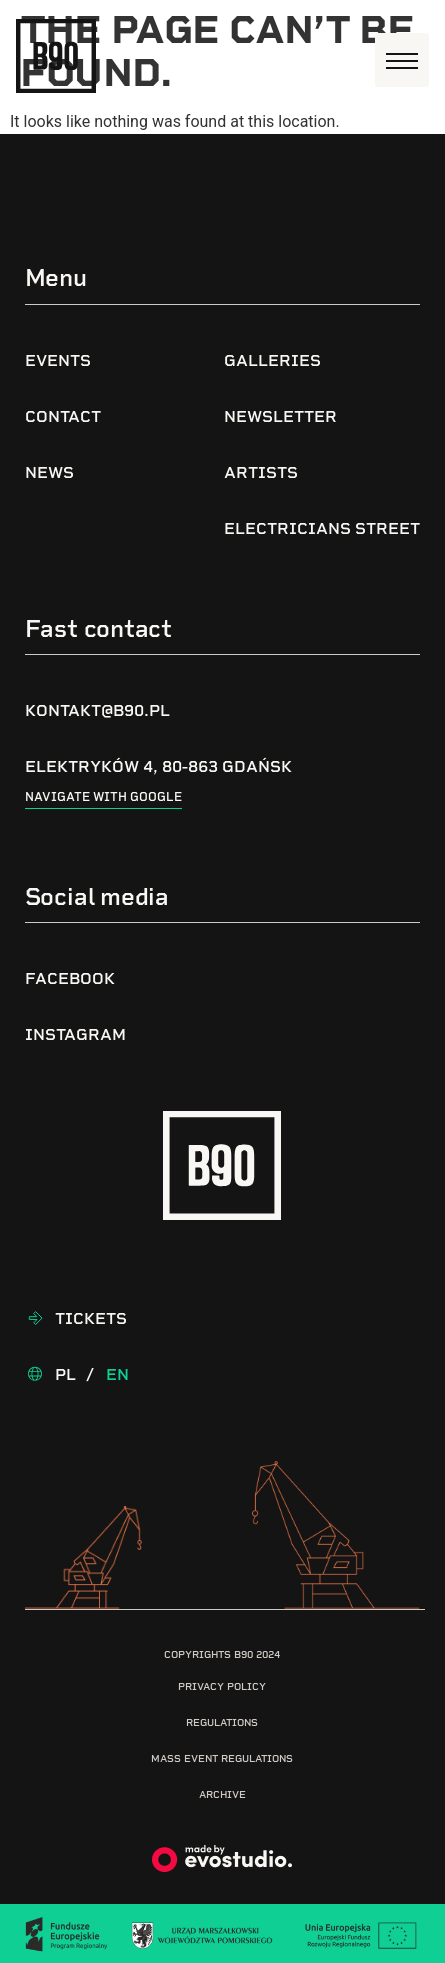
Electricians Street (322, 528)
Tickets (91, 1318)
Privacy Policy (222, 1686)
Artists (261, 472)
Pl (65, 1374)
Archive (222, 1794)
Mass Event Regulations (222, 1758)
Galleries (272, 360)
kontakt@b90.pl (97, 710)
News (49, 472)
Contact (63, 416)
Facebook (70, 978)
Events (58, 360)
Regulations (222, 1722)
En (117, 1374)
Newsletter (280, 416)
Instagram (75, 1034)
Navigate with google (103, 797)
